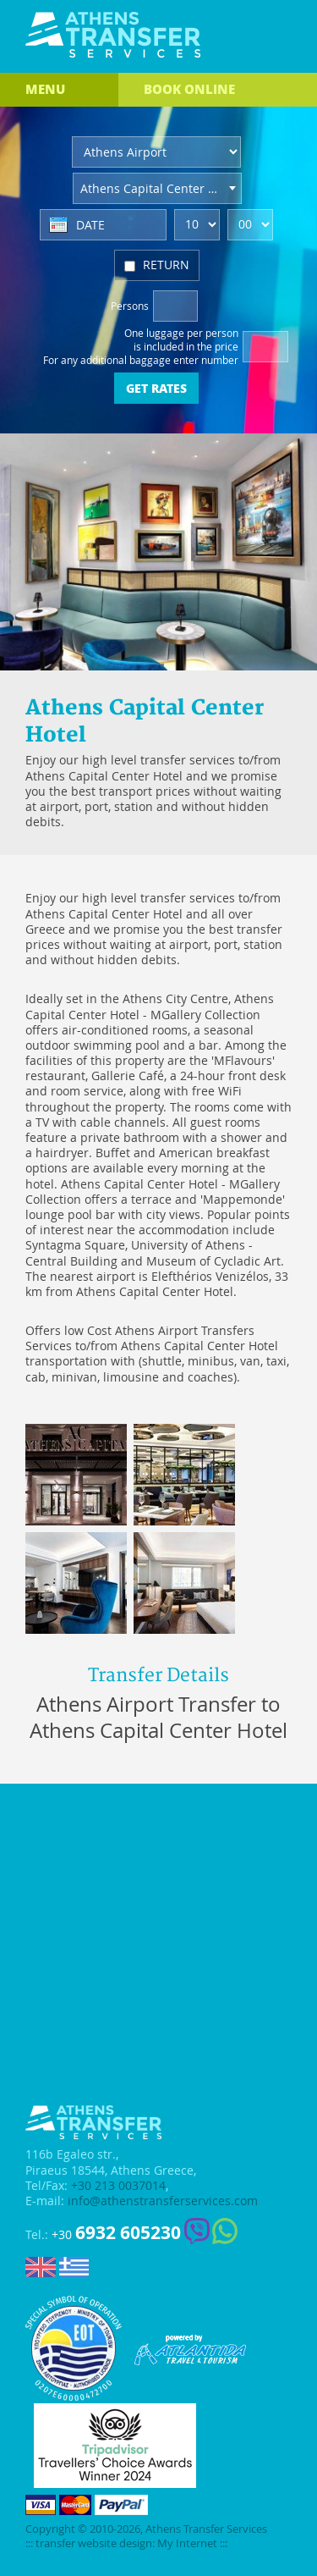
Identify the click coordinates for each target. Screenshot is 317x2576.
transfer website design (94, 2543)
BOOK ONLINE (189, 89)
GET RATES (156, 387)
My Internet (187, 2543)
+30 (116, 2232)
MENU (45, 89)
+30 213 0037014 (118, 2185)
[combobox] (157, 188)
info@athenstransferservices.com (163, 2201)
